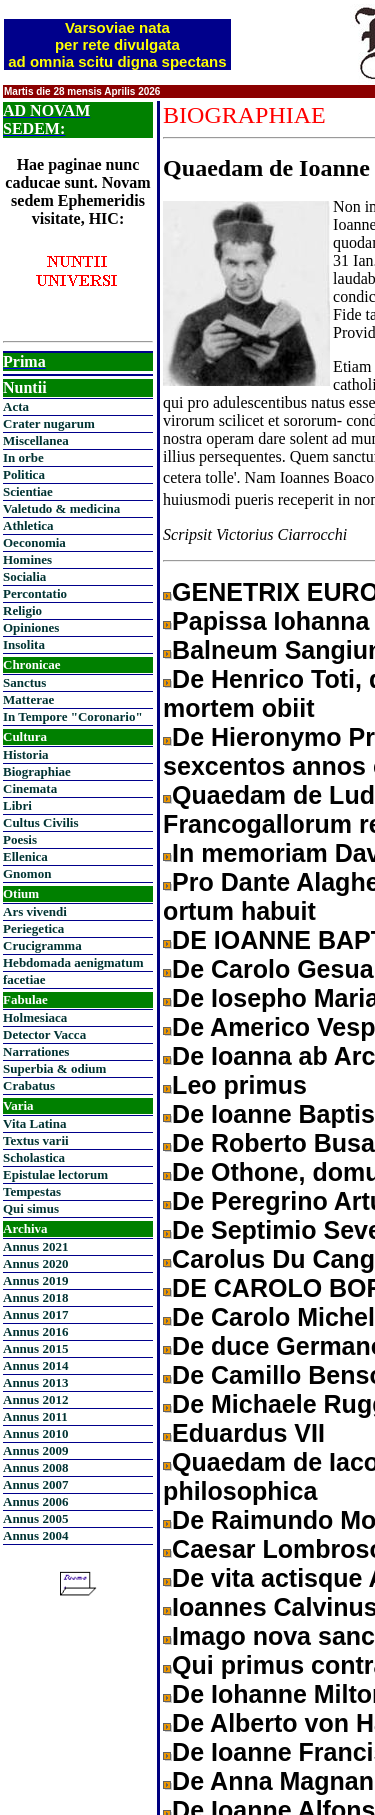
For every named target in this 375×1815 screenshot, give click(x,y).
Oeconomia (34, 542)
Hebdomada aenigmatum (73, 962)
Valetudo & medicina (61, 508)
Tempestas (32, 1191)
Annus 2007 (35, 1484)
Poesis (20, 839)
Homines (27, 559)
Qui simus (31, 1208)
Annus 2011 (35, 1416)
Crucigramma (42, 945)
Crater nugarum (49, 423)
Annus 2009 (35, 1450)
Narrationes (36, 1051)
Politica (24, 474)
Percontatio (35, 593)
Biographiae (37, 771)
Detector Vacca (44, 1034)
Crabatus (29, 1085)
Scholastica (34, 1157)
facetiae (24, 979)
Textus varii (36, 1140)
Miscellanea (36, 440)
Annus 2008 (35, 1467)
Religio (22, 610)
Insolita (24, 644)
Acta (16, 406)
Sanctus (24, 682)
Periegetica (33, 928)
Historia (26, 754)
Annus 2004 (35, 1535)
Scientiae (28, 491)
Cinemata (30, 788)
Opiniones (31, 627)
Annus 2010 (35, 1433)
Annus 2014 (35, 1365)
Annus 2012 (35, 1399)
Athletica (28, 525)
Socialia (24, 576)
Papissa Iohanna (270, 621)
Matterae (28, 699)
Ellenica (25, 856)
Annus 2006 (35, 1501)
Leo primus (239, 1085)
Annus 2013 (35, 1382)
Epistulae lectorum (55, 1174)
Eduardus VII (248, 1433)
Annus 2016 (35, 1331)
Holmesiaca (35, 1017)
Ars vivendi (35, 911)
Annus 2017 (35, 1314)
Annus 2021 (35, 1246)
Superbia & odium (54, 1068)
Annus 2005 (35, 1518)
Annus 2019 (35, 1280)
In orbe (23, 457)
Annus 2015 (35, 1348)
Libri (17, 805)
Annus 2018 (35, 1297)
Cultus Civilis (41, 822)
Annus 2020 (35, 1263)
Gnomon (27, 873)
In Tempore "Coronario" (73, 716)
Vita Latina (34, 1123)
